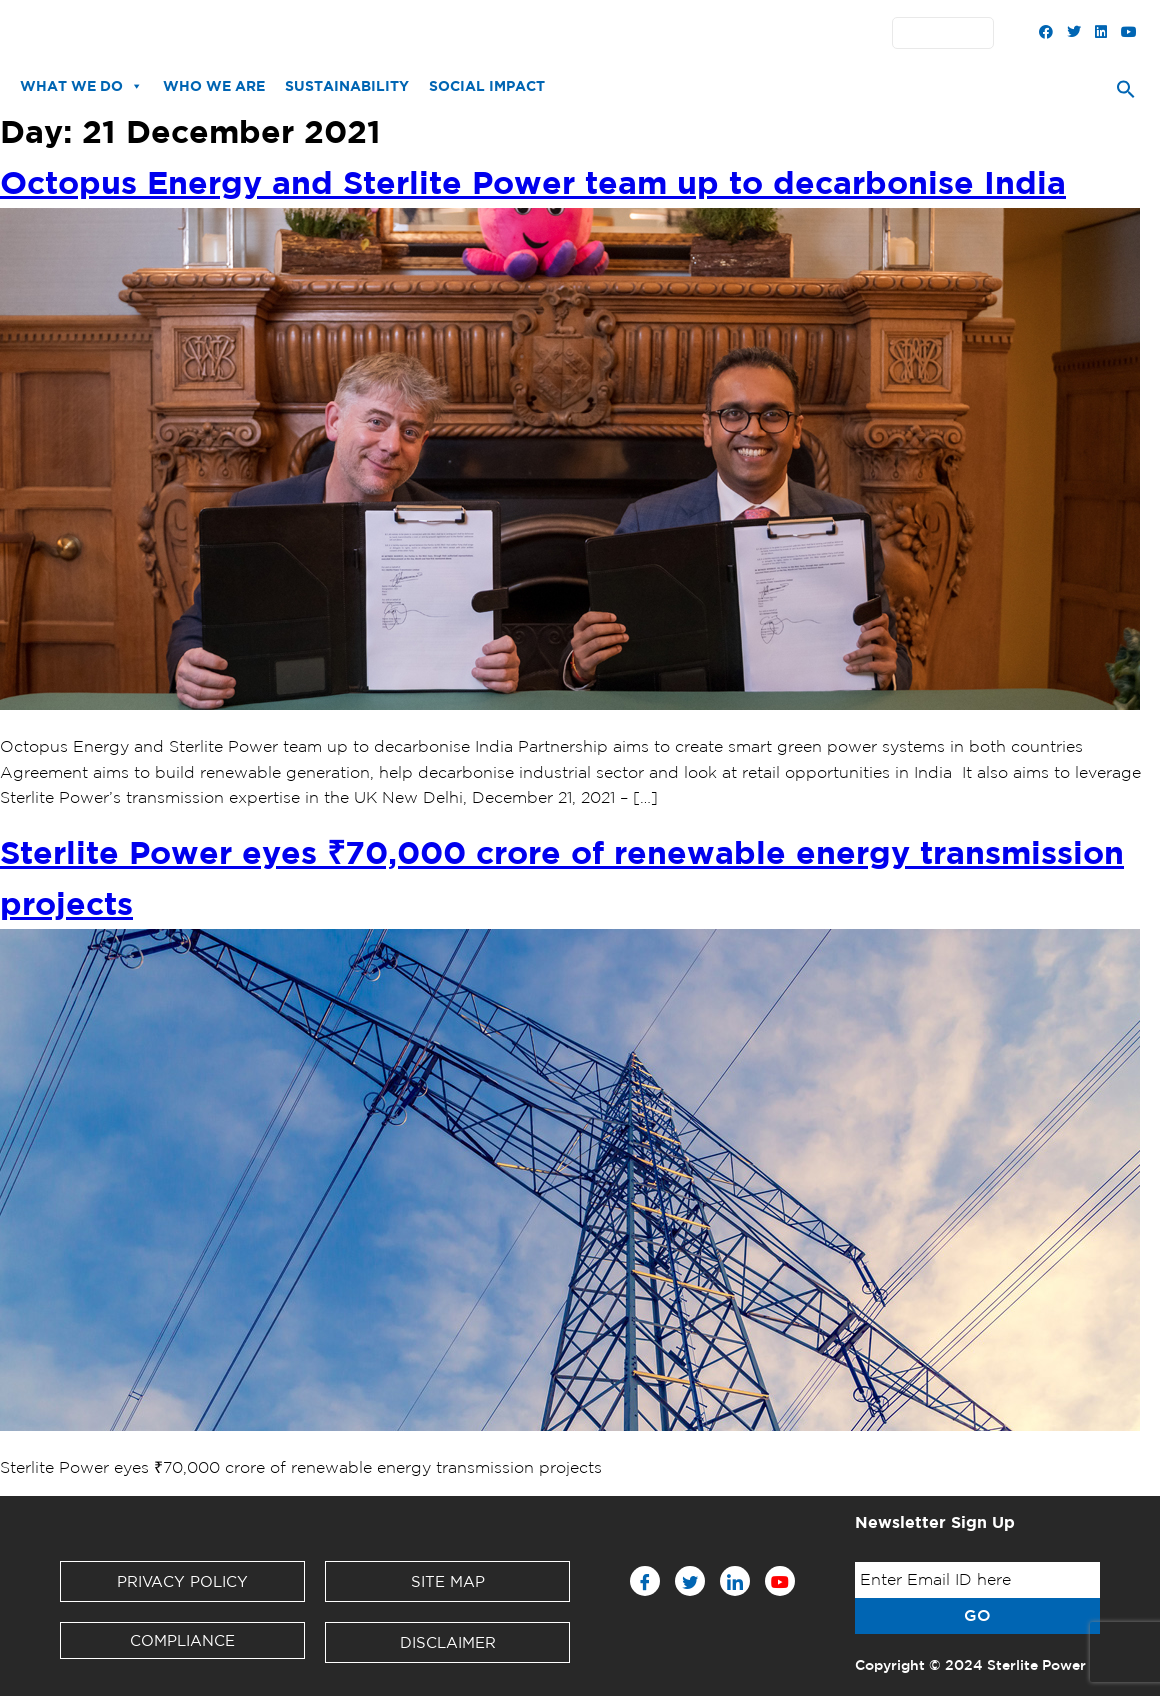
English (948, 33)
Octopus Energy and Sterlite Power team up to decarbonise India (533, 182)
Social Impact (487, 85)
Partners (577, 33)
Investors (498, 33)
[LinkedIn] (735, 1581)
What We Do (81, 85)
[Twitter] (690, 1581)
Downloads (409, 33)
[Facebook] (645, 1581)
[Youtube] (780, 1581)
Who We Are (214, 85)
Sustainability (347, 85)
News (333, 33)
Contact (653, 33)
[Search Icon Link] (1126, 94)
